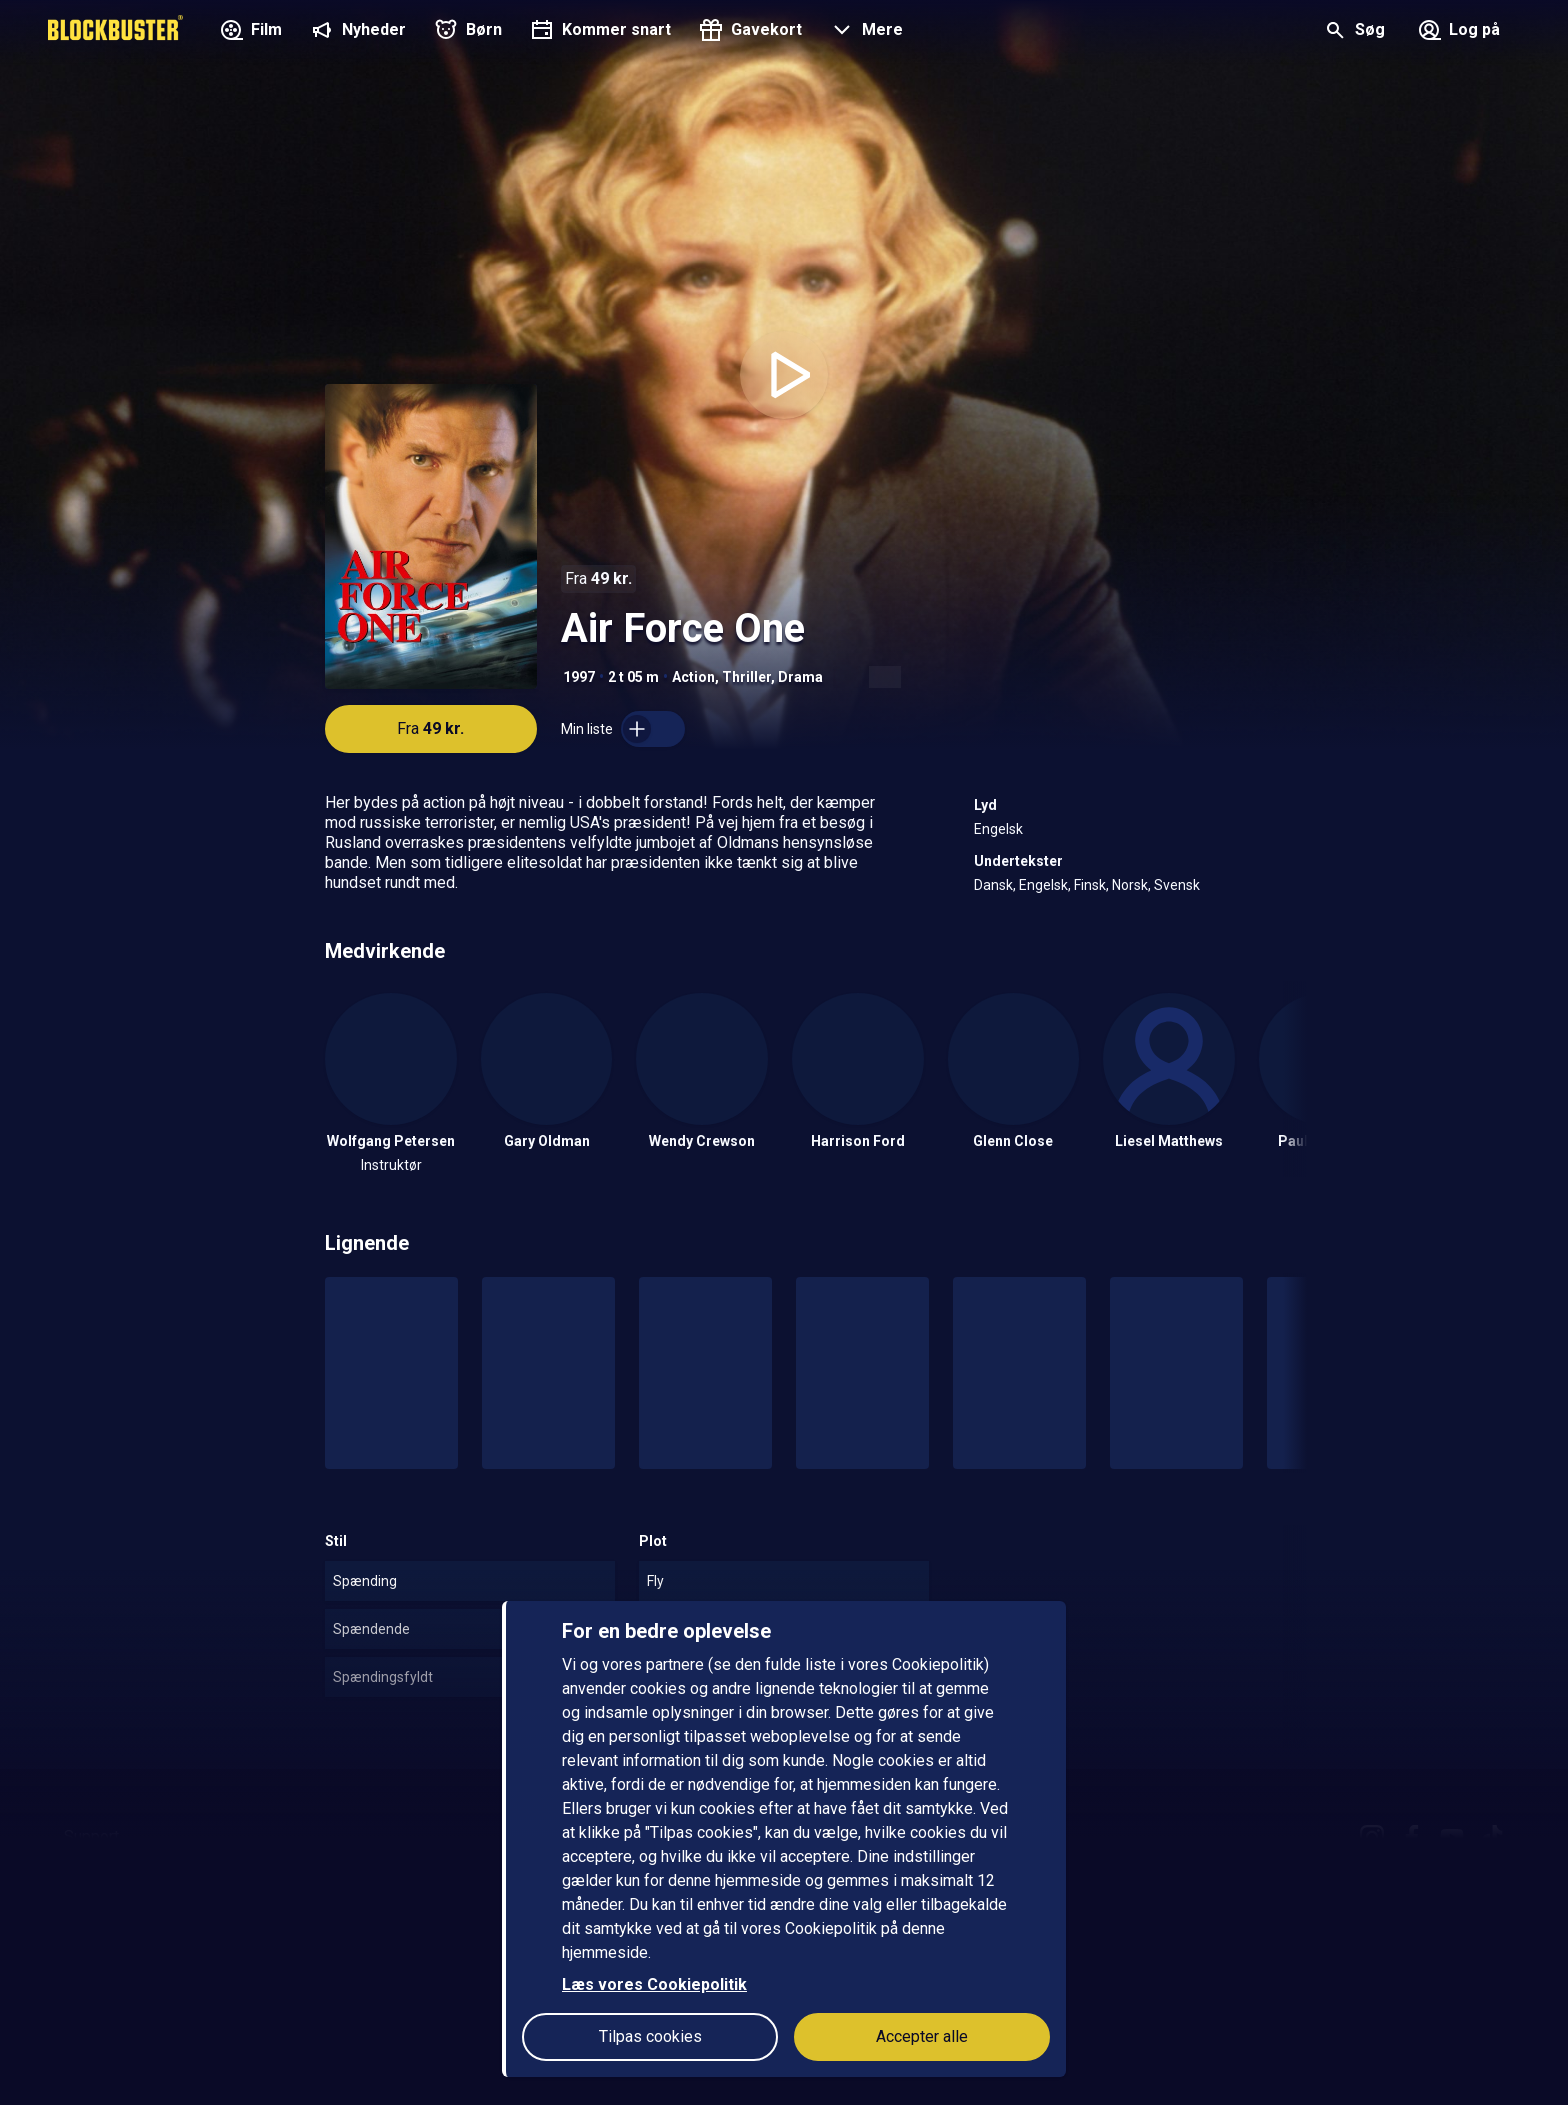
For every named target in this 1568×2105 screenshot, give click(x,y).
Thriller (746, 677)
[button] (864, 32)
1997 (579, 677)
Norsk (1130, 885)
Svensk (1177, 885)
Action (693, 677)
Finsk (1090, 885)
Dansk (993, 885)
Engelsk (998, 829)
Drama (800, 677)
